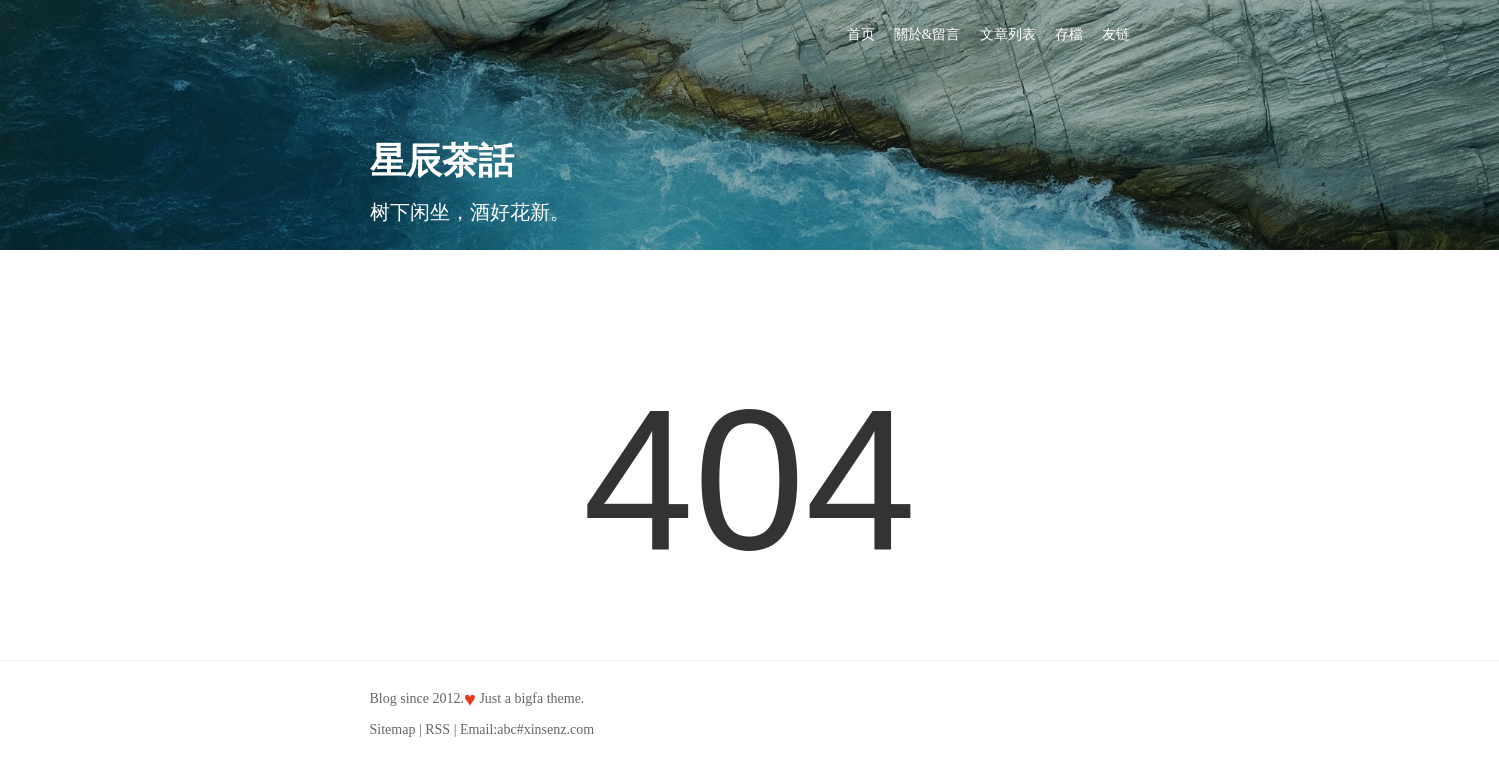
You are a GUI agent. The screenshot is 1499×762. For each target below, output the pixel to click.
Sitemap (393, 729)
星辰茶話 (442, 161)
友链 (1116, 34)
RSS (437, 729)
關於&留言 (927, 34)
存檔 (1069, 34)
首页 (861, 34)
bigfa (528, 698)
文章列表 (1008, 34)
